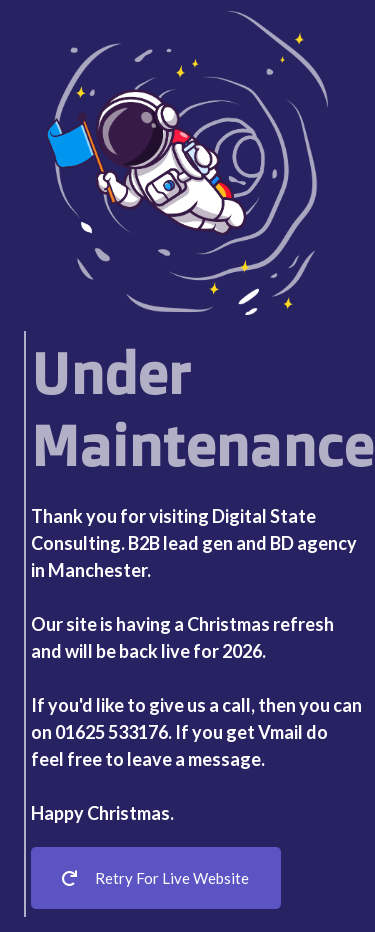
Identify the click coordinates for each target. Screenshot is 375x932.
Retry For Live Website (155, 878)
